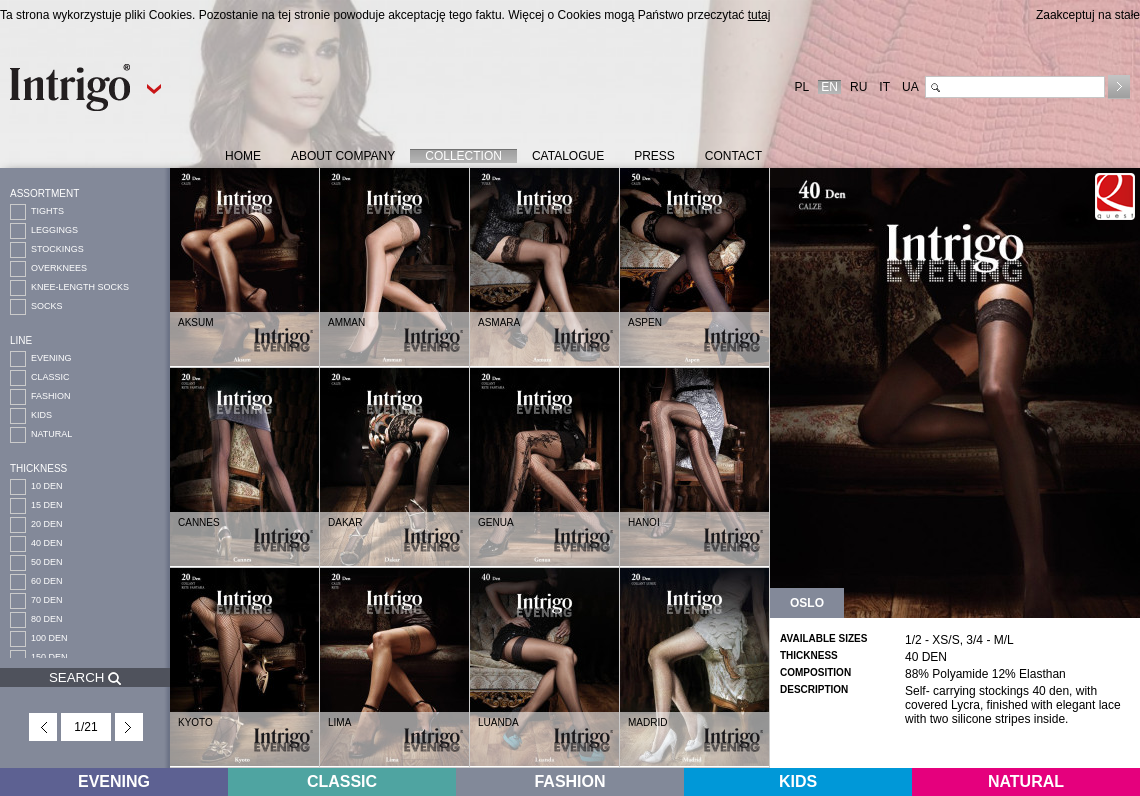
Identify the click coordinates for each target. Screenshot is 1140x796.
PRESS (654, 156)
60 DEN (47, 581)
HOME (243, 156)
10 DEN (47, 486)
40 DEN (47, 543)
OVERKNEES (59, 268)
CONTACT (733, 156)
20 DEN (47, 524)
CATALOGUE (568, 156)
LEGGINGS (54, 230)
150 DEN (49, 657)
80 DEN (47, 619)
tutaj (759, 15)
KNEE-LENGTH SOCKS (80, 287)
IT (884, 87)
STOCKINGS (57, 249)
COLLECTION (463, 156)
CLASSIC (50, 377)
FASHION (51, 396)
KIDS (41, 415)
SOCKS (47, 306)
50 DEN (47, 562)
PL (802, 87)
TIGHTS (47, 211)
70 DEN (47, 600)
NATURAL (51, 434)
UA (910, 87)
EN (829, 87)
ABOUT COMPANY (343, 156)
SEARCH (85, 677)
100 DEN (49, 638)
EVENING (51, 358)
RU (858, 87)
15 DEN (47, 505)
